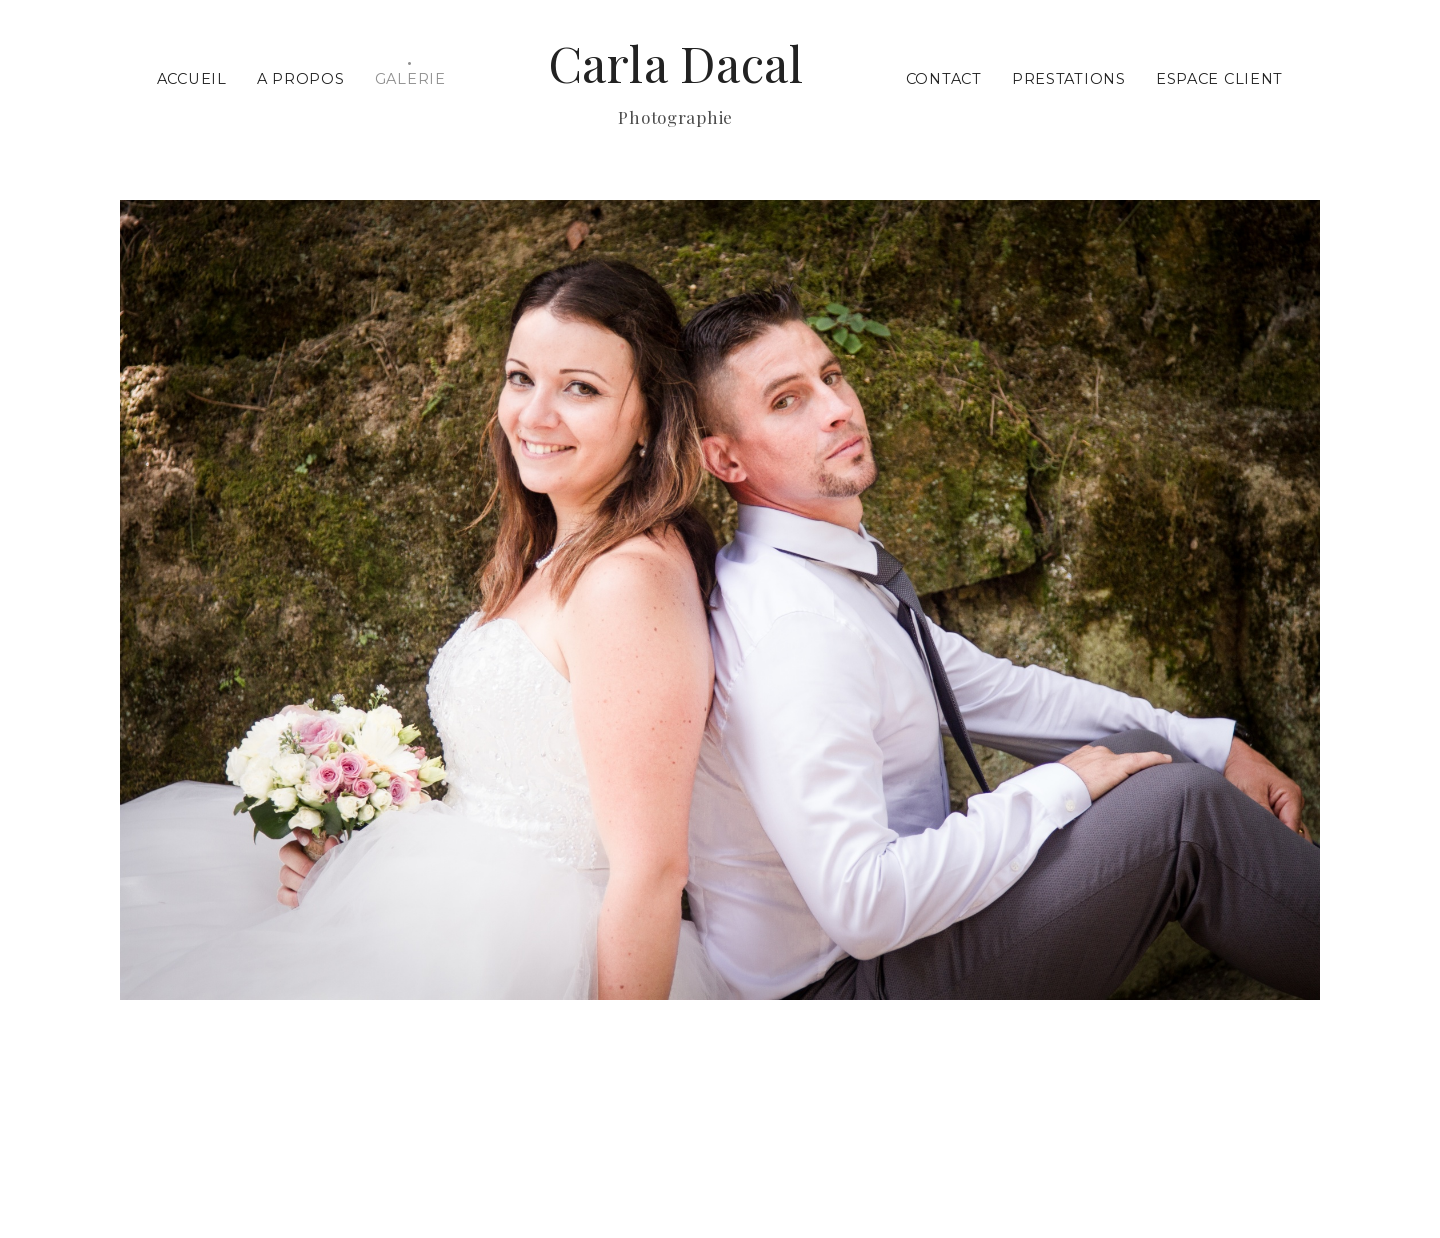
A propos (301, 79)
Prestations (1069, 79)
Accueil (192, 79)
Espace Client (1219, 79)
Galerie (410, 79)
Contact (944, 79)
